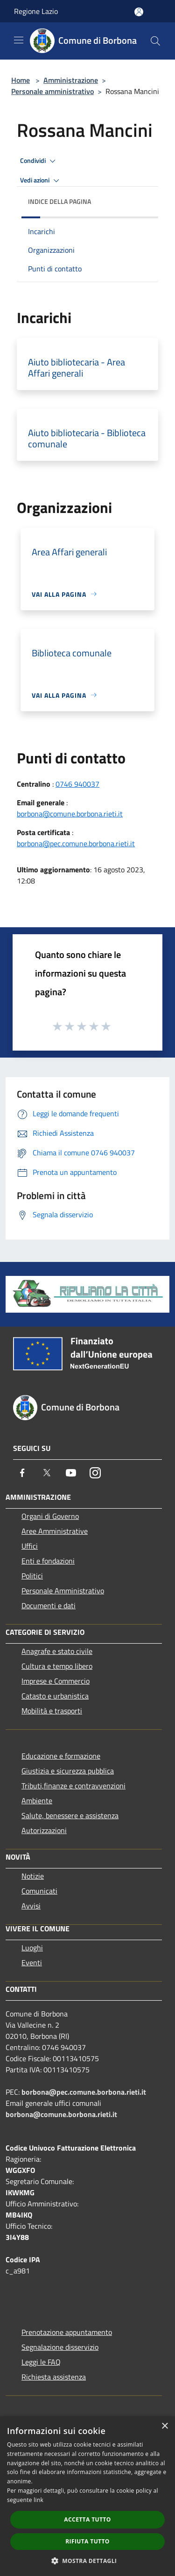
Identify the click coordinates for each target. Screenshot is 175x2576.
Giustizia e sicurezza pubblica (67, 1770)
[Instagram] (95, 1472)
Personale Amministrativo (62, 1590)
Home (20, 80)
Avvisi (31, 1905)
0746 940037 (77, 783)
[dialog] (87, 2496)
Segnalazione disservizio (59, 2347)
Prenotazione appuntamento (66, 2332)
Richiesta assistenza (53, 2376)
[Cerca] (155, 41)
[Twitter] (46, 1472)
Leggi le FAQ (41, 2361)
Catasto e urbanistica (55, 1695)
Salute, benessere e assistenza (70, 1815)
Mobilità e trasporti (51, 1710)
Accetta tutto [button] (87, 2519)
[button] (87, 2560)
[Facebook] (22, 1472)
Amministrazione (70, 80)
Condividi (39, 161)
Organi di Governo (50, 1516)
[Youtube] (71, 1472)
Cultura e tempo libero (56, 1666)
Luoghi (32, 1947)
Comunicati (39, 1890)
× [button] (164, 2426)
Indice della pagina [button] (59, 201)
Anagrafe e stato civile (56, 1651)
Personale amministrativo (52, 91)
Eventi (31, 1962)
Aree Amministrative (54, 1531)
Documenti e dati (48, 1605)
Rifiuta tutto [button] (87, 2541)
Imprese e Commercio (55, 1680)
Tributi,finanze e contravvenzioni (73, 1785)
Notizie (32, 1875)
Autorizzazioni (44, 1830)
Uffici (29, 1545)
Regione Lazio (36, 11)
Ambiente (36, 1800)
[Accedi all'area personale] (139, 12)
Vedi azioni (41, 180)
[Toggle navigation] (18, 40)
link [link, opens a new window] (38, 2500)
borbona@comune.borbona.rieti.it (70, 813)
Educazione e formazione (60, 1755)
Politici (32, 1575)
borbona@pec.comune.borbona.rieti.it (76, 843)
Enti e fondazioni (48, 1560)
